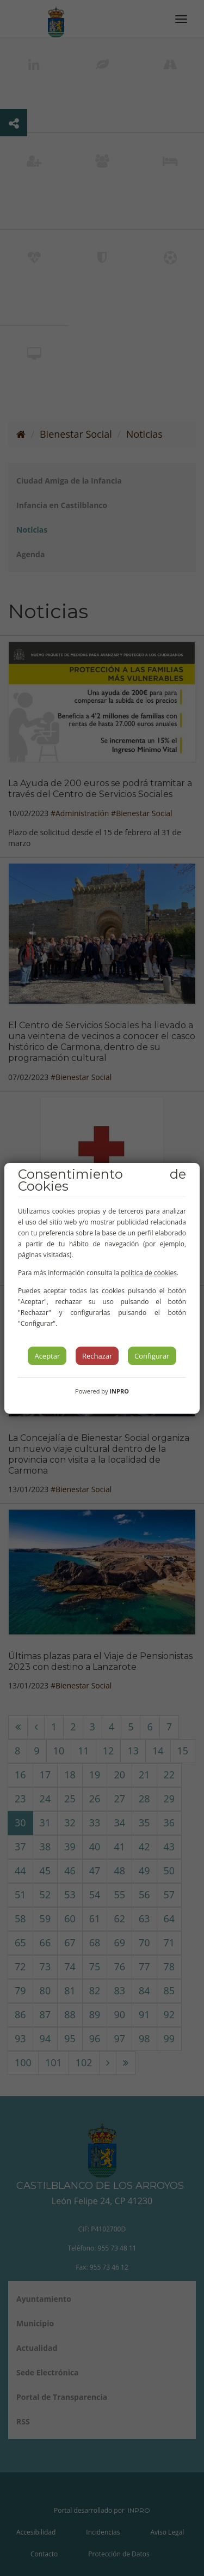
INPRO (119, 1391)
